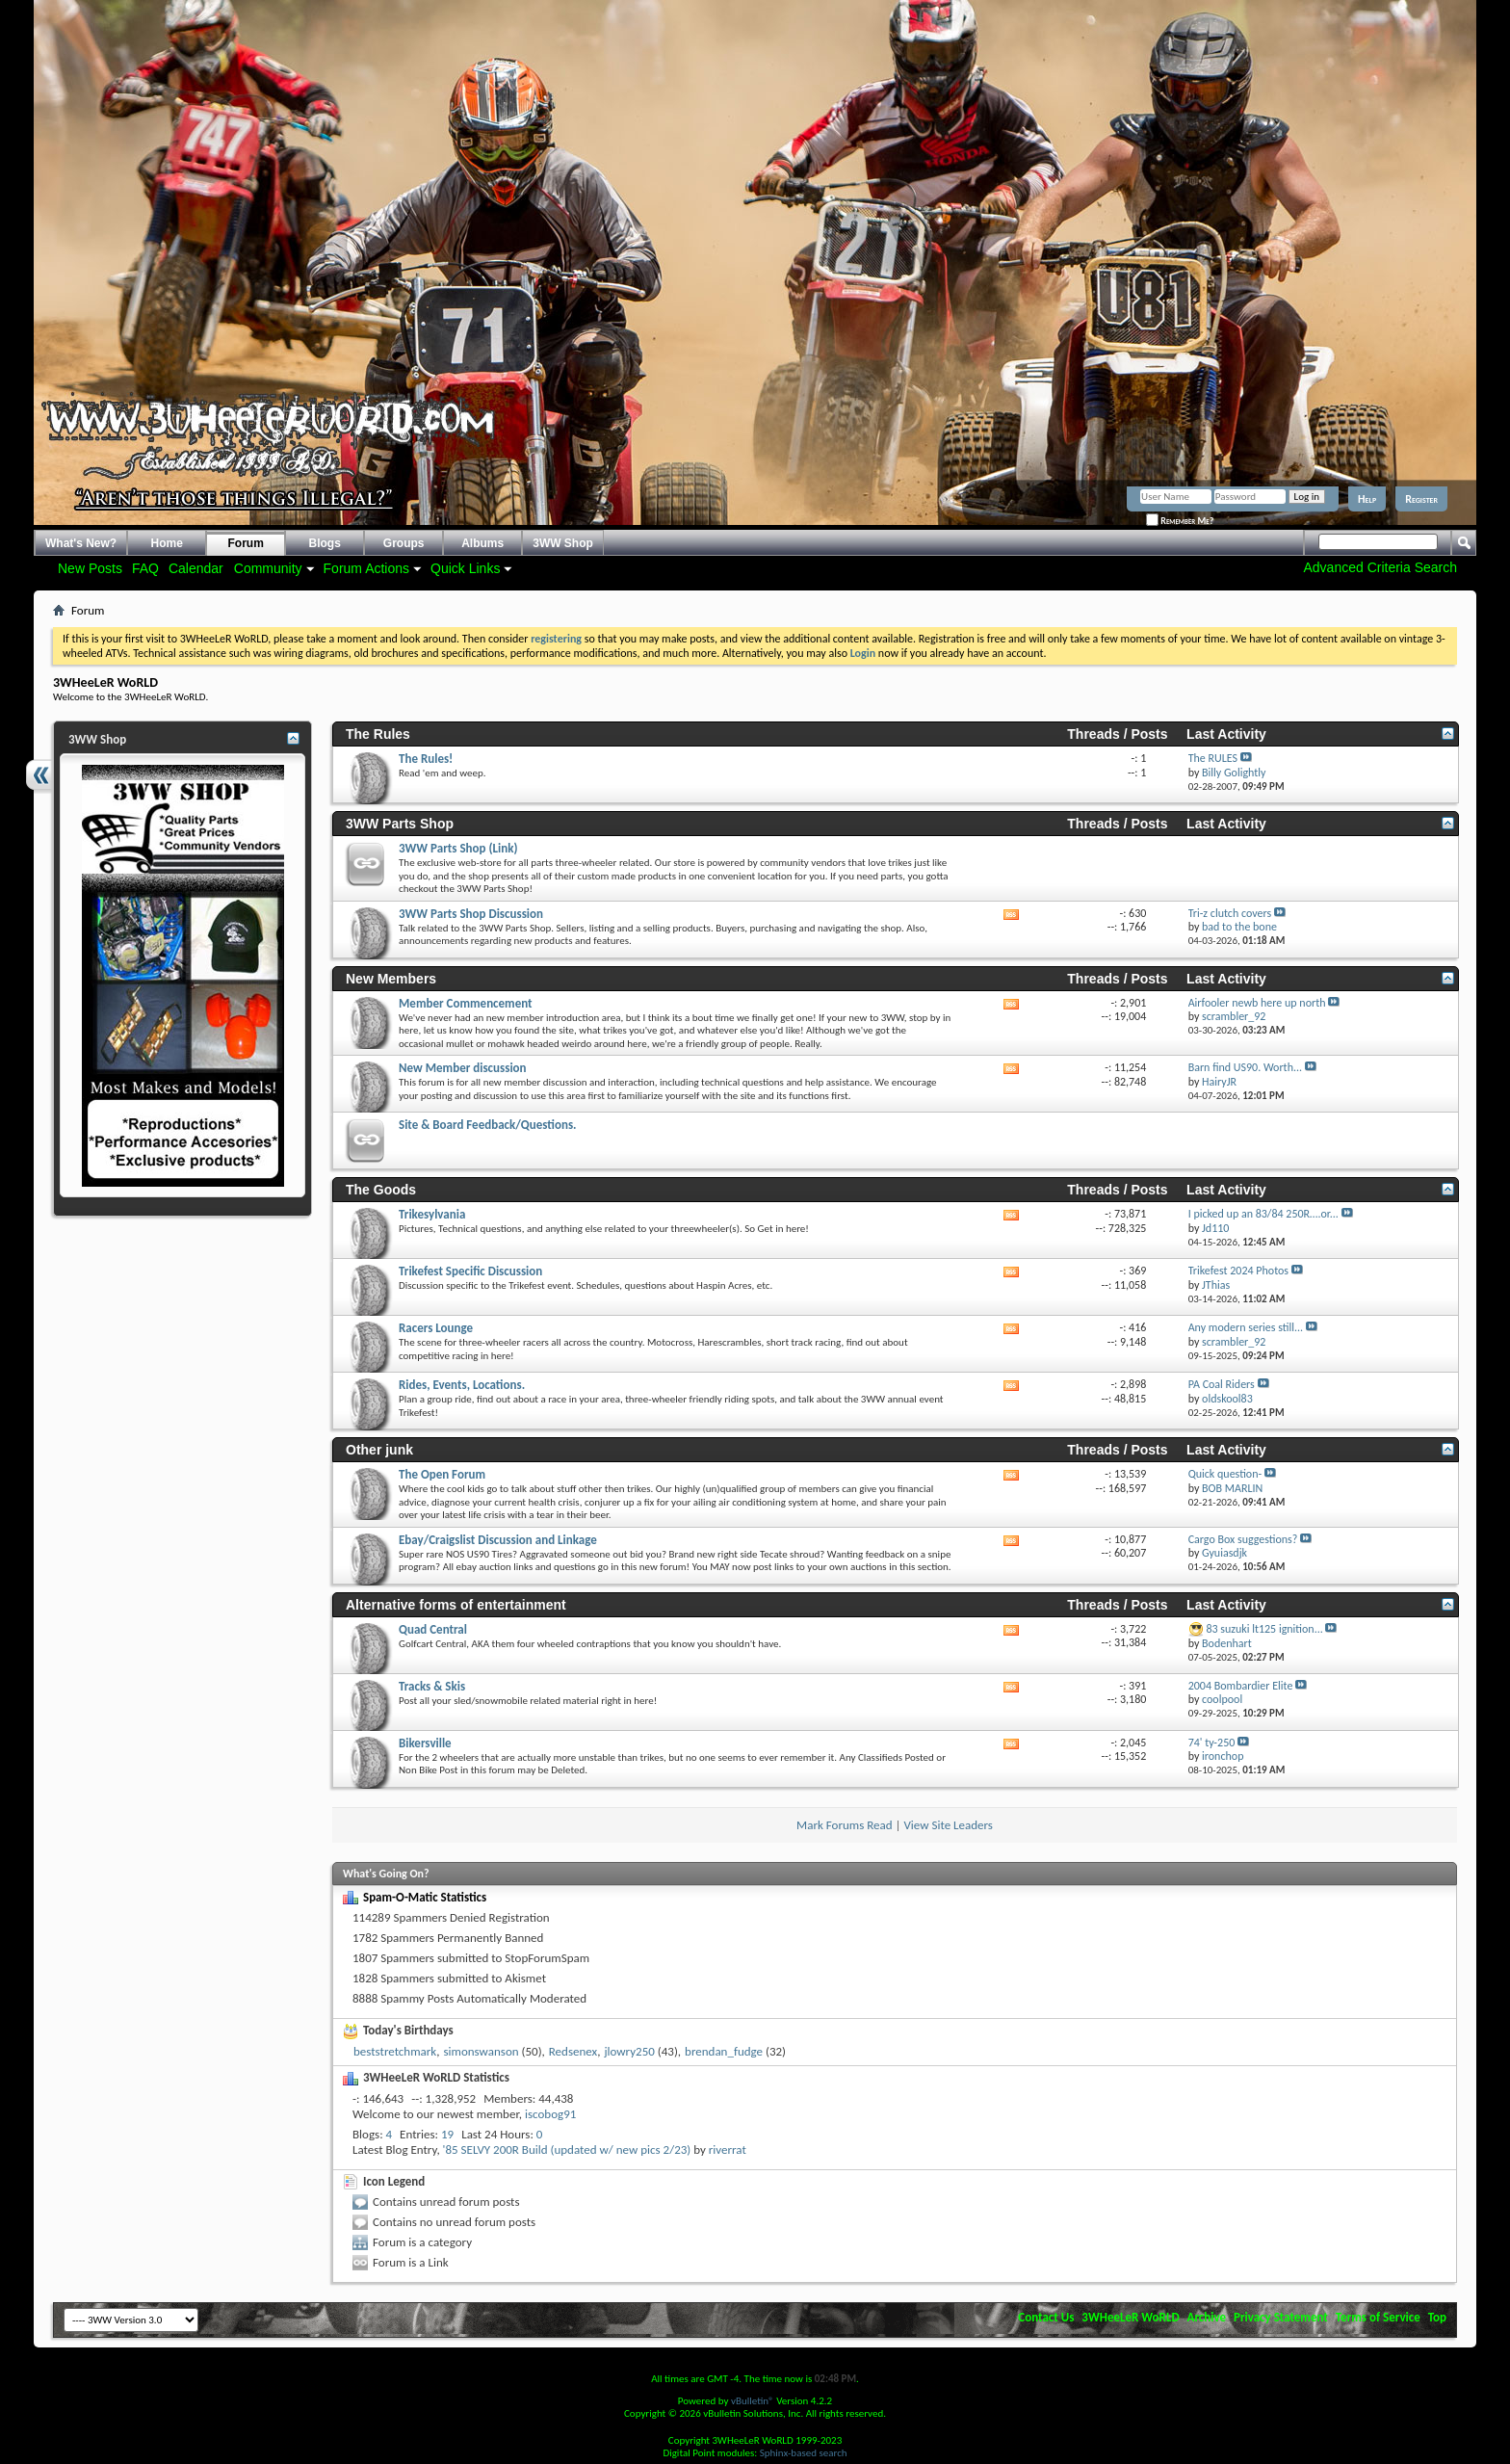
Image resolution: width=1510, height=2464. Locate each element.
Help (1367, 499)
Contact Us (1046, 2317)
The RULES (1212, 758)
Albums (482, 543)
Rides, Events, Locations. (462, 1384)
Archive (1207, 2317)
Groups (404, 543)
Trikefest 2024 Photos (1238, 1270)
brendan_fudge (724, 2051)
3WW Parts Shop (400, 823)
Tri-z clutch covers (1229, 913)
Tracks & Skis (432, 1686)
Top (1437, 2317)
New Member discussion (463, 1068)
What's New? (81, 543)
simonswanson (480, 2051)
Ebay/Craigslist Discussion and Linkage (498, 1540)
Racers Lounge (436, 1328)
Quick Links (465, 568)
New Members (391, 978)
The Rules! (426, 758)
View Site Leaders (947, 1825)
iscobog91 (550, 2114)
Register (1421, 499)
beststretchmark (394, 2051)
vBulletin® (752, 2401)
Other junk (379, 1449)
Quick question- (1225, 1474)
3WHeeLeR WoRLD (1130, 2317)
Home (167, 543)
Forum (246, 543)
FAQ (145, 568)
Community (268, 568)
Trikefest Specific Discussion (470, 1271)
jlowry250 (629, 2051)
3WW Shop (563, 543)
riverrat (727, 2149)
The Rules (378, 734)
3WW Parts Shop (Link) (458, 848)
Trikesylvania (432, 1214)
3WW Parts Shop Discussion (471, 913)
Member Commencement (466, 1003)
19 (447, 2134)
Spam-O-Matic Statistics (424, 1897)
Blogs (325, 543)
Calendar (196, 568)
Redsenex (573, 2051)
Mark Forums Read (844, 1825)
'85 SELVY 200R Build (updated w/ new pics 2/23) (567, 2149)
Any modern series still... (1245, 1327)
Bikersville (425, 1743)
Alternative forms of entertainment (456, 1604)
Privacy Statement (1281, 2317)
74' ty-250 (1212, 1742)
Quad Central (433, 1629)
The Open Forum (442, 1474)
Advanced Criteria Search (1380, 567)
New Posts (90, 568)
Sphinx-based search (803, 2453)
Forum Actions (366, 568)
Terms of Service (1378, 2317)
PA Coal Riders (1221, 1384)
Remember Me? (1179, 520)
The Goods (381, 1189)
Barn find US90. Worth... (1245, 1067)
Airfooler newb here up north (1257, 1002)
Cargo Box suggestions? (1243, 1539)
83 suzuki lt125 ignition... (1264, 1629)
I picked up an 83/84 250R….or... (1263, 1213)
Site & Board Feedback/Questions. (488, 1124)
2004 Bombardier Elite (1240, 1685)
